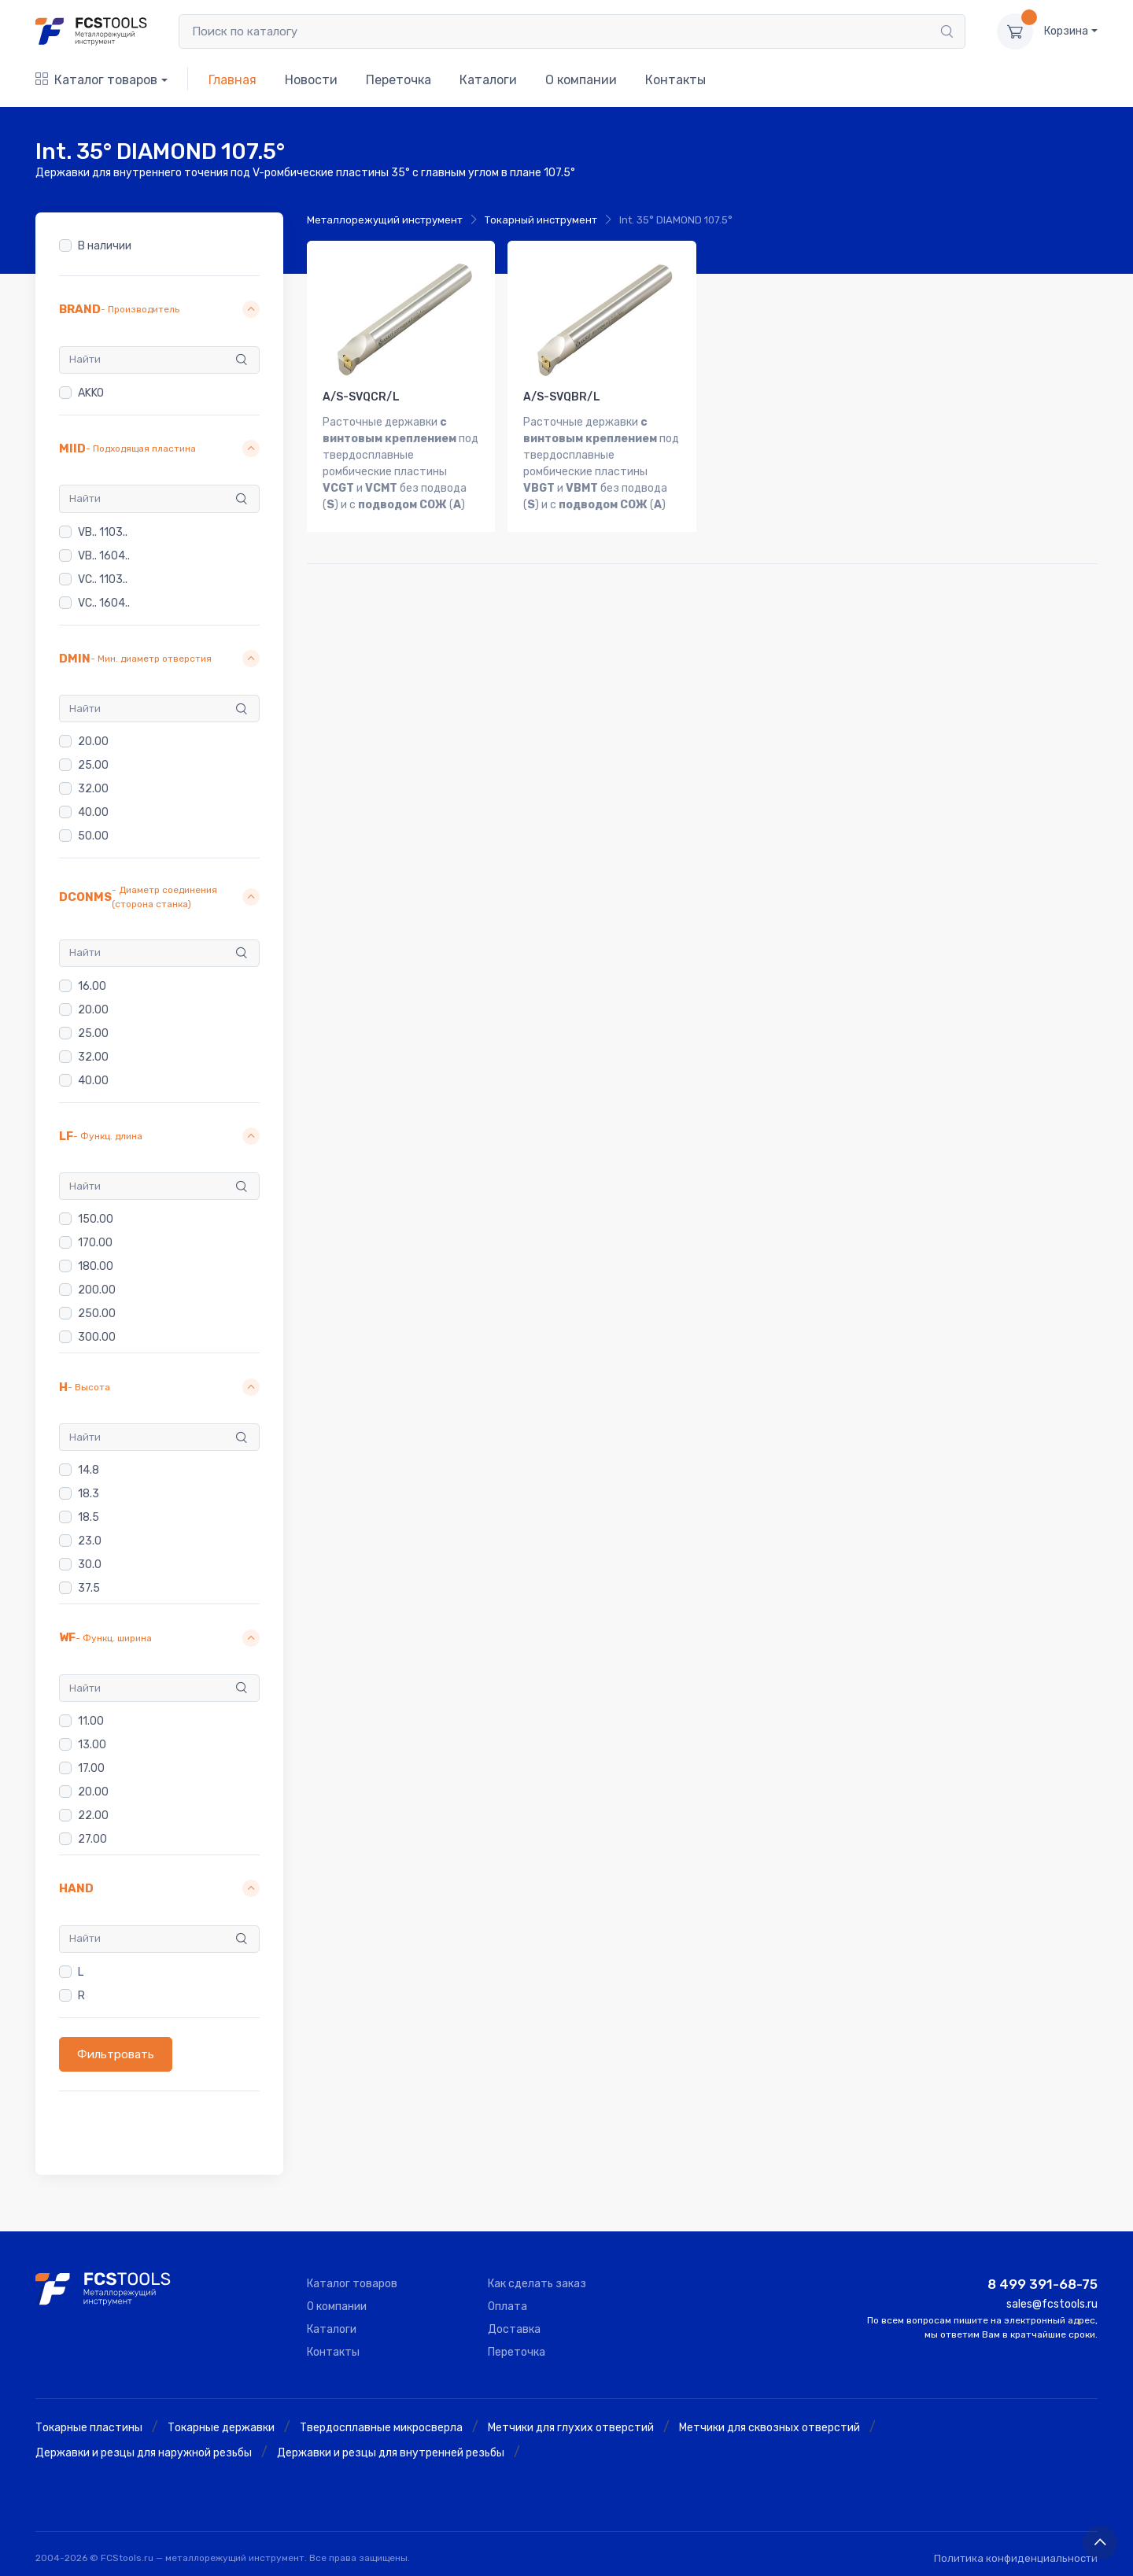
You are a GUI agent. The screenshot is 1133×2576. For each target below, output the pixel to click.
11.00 (91, 1721)
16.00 (92, 986)
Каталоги (488, 79)
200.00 (97, 1290)
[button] (159, 309)
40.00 (93, 812)
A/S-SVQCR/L (361, 397)
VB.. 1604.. (104, 556)
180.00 (95, 1267)
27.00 (92, 1839)
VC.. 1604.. (104, 603)
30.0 (89, 1564)
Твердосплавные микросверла (381, 2427)
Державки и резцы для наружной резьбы (143, 2453)
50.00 (93, 836)
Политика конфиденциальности (1016, 2558)
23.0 (89, 1541)
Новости (311, 79)
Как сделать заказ (537, 2283)
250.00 (97, 1314)
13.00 (92, 1744)
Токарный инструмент (541, 220)
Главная (232, 79)
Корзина (1066, 31)
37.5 (89, 1588)
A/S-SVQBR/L (561, 397)
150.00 (95, 1220)
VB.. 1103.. (102, 532)
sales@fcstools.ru (1052, 2304)
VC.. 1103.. (102, 579)
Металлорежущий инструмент (385, 220)
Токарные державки (221, 2427)
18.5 (88, 1517)
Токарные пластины (88, 2427)
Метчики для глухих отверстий (571, 2427)
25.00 (93, 765)
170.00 (95, 1243)
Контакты (675, 79)
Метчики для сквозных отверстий (769, 2427)
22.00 (93, 1815)
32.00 (93, 788)
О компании (581, 79)
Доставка (514, 2329)
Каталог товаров (96, 79)
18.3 (88, 1493)
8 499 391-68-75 (1042, 2284)
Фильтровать (115, 2054)
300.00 (97, 1338)
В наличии (104, 246)
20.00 (93, 741)
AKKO (91, 393)
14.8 (88, 1470)
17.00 (91, 1768)
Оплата (507, 2306)
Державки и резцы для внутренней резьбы (390, 2453)
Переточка (398, 79)
